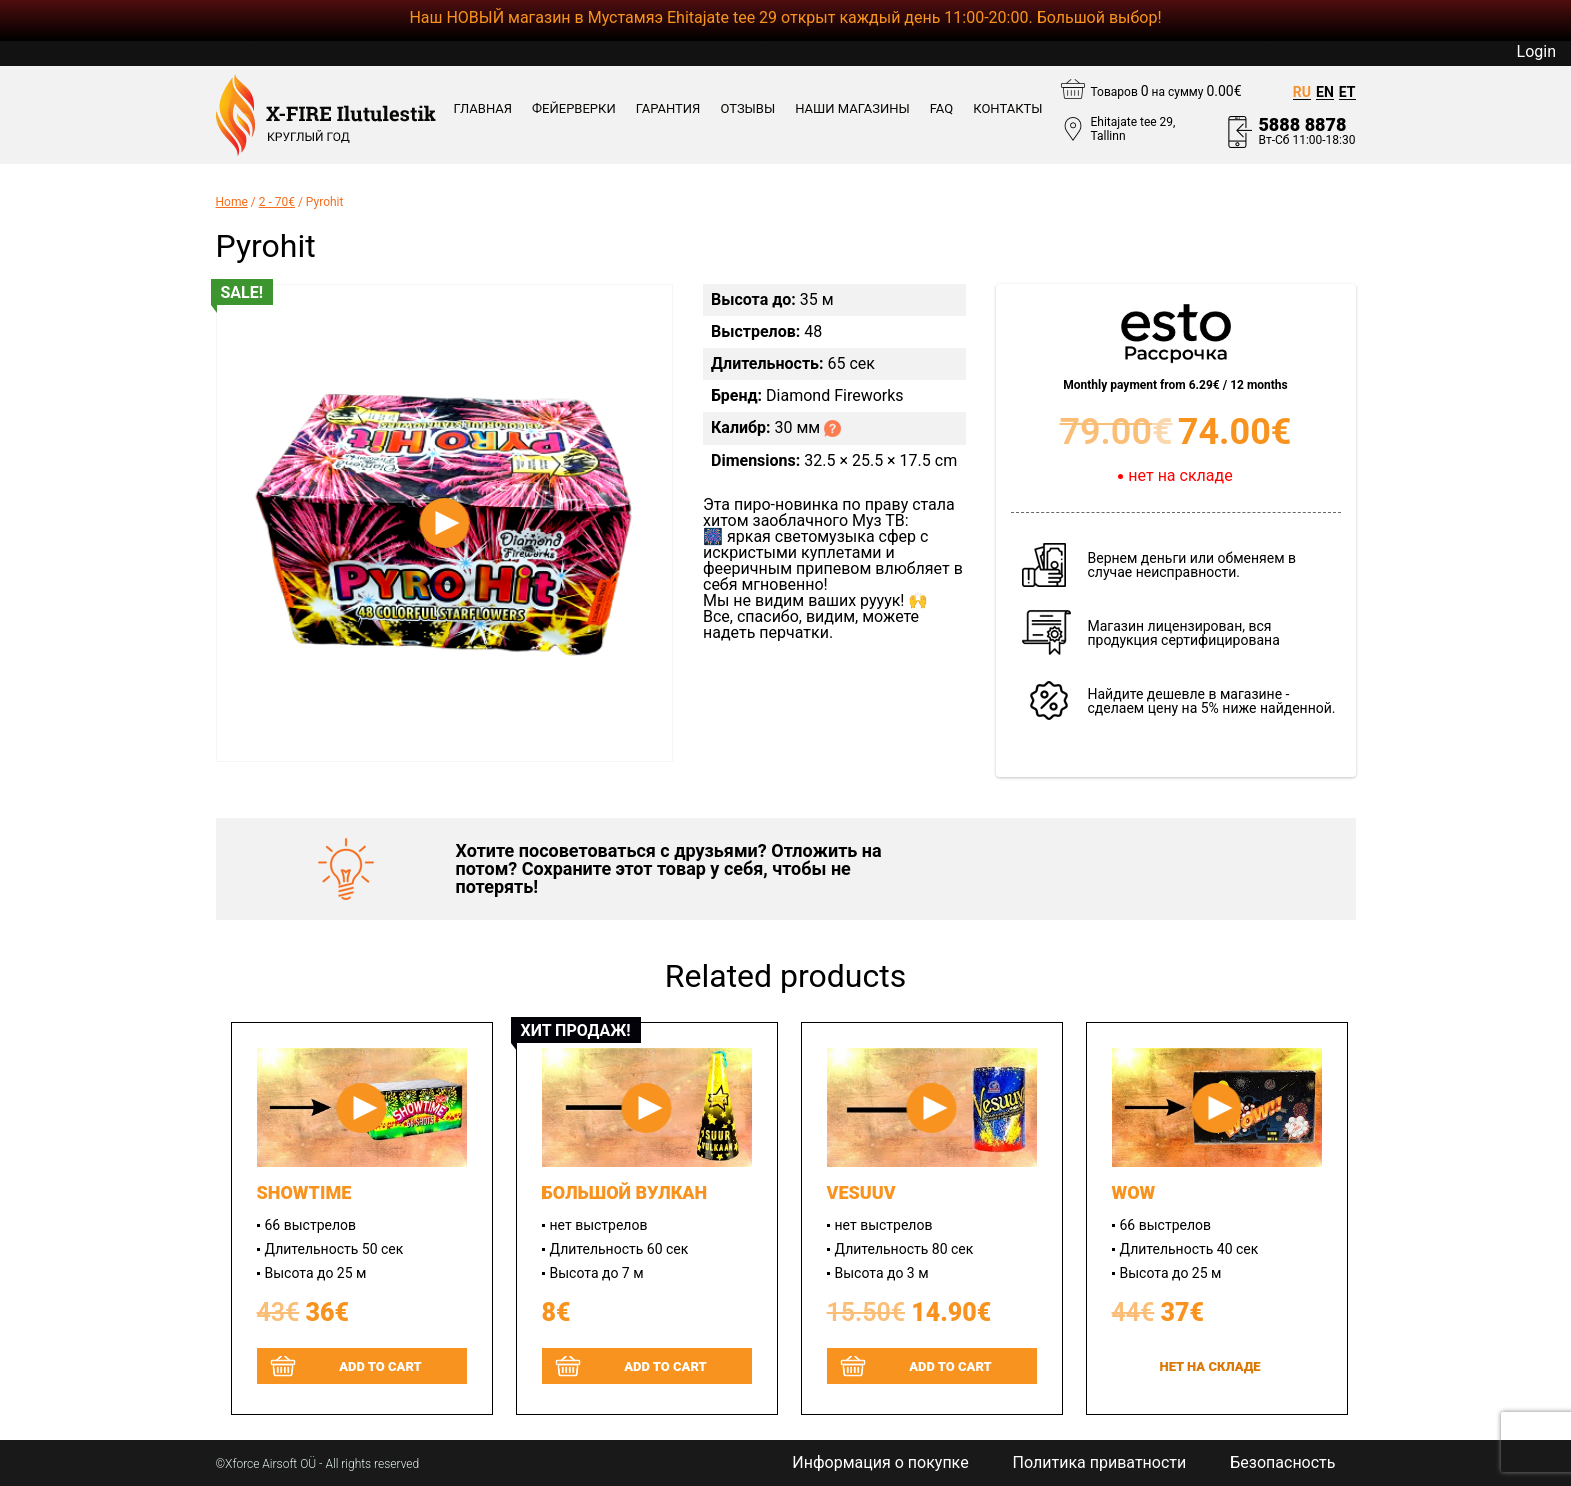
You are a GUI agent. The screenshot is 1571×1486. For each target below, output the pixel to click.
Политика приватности (1100, 1463)
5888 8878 (1302, 125)
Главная (483, 109)
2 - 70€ (277, 202)
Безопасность (1282, 1463)
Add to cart (380, 1366)
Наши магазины (852, 109)
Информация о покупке (880, 1463)
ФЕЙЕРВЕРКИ (574, 109)
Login (1536, 52)
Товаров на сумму (1166, 91)
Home (232, 202)
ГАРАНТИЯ (668, 109)
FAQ (941, 109)
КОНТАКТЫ (1007, 109)
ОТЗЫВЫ (747, 109)
